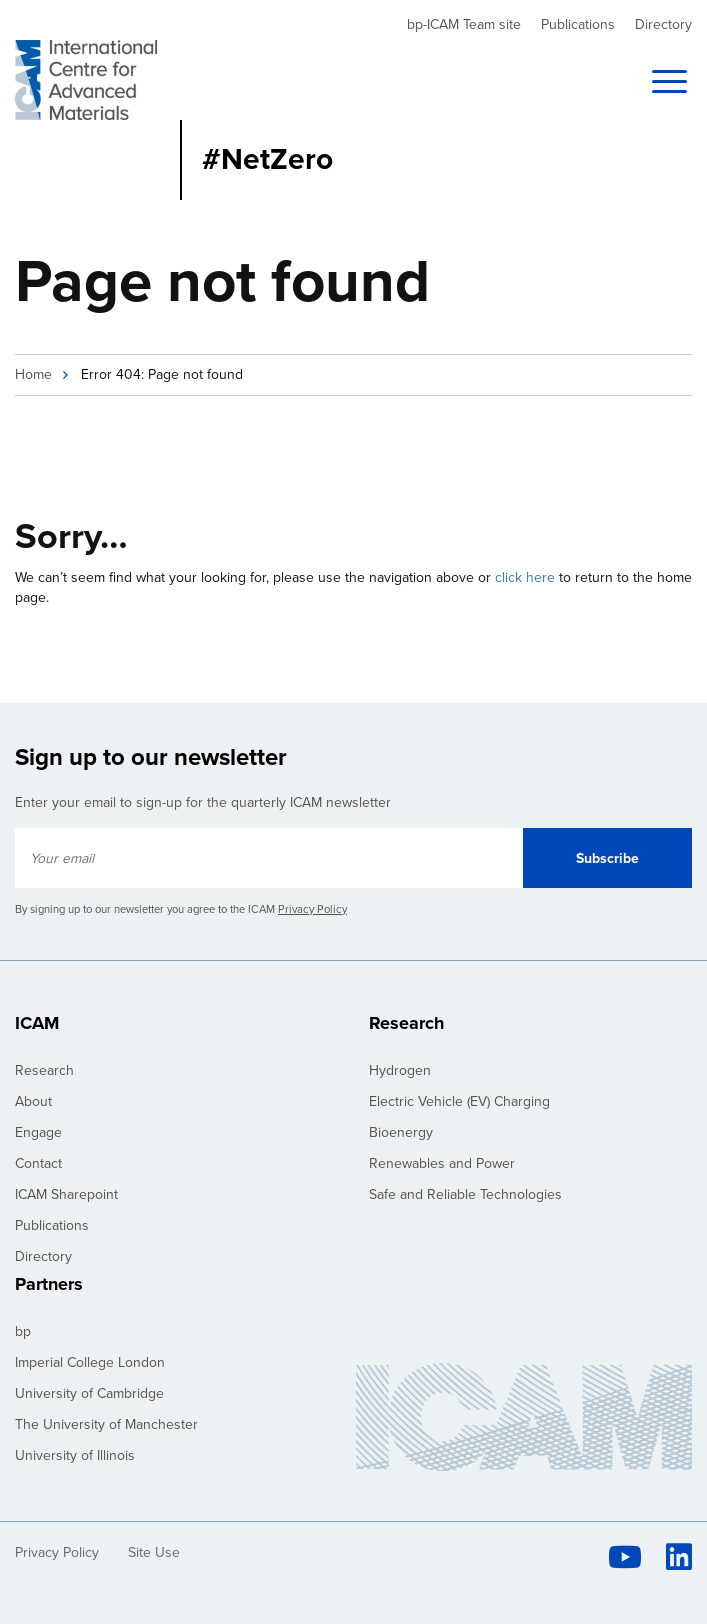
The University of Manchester (106, 1424)
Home (33, 374)
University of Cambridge (89, 1393)
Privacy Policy (312, 909)
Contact (38, 1163)
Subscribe (607, 858)
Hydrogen (400, 1070)
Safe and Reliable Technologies (465, 1194)
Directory (663, 24)
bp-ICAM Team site (464, 24)
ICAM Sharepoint (66, 1194)
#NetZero (267, 159)
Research (44, 1070)
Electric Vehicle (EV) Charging (459, 1101)
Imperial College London (90, 1362)
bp (23, 1331)
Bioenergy (401, 1132)
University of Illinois (75, 1455)
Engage (38, 1132)
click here (525, 577)
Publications (578, 24)
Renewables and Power (442, 1163)
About (33, 1101)
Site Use (154, 1552)
